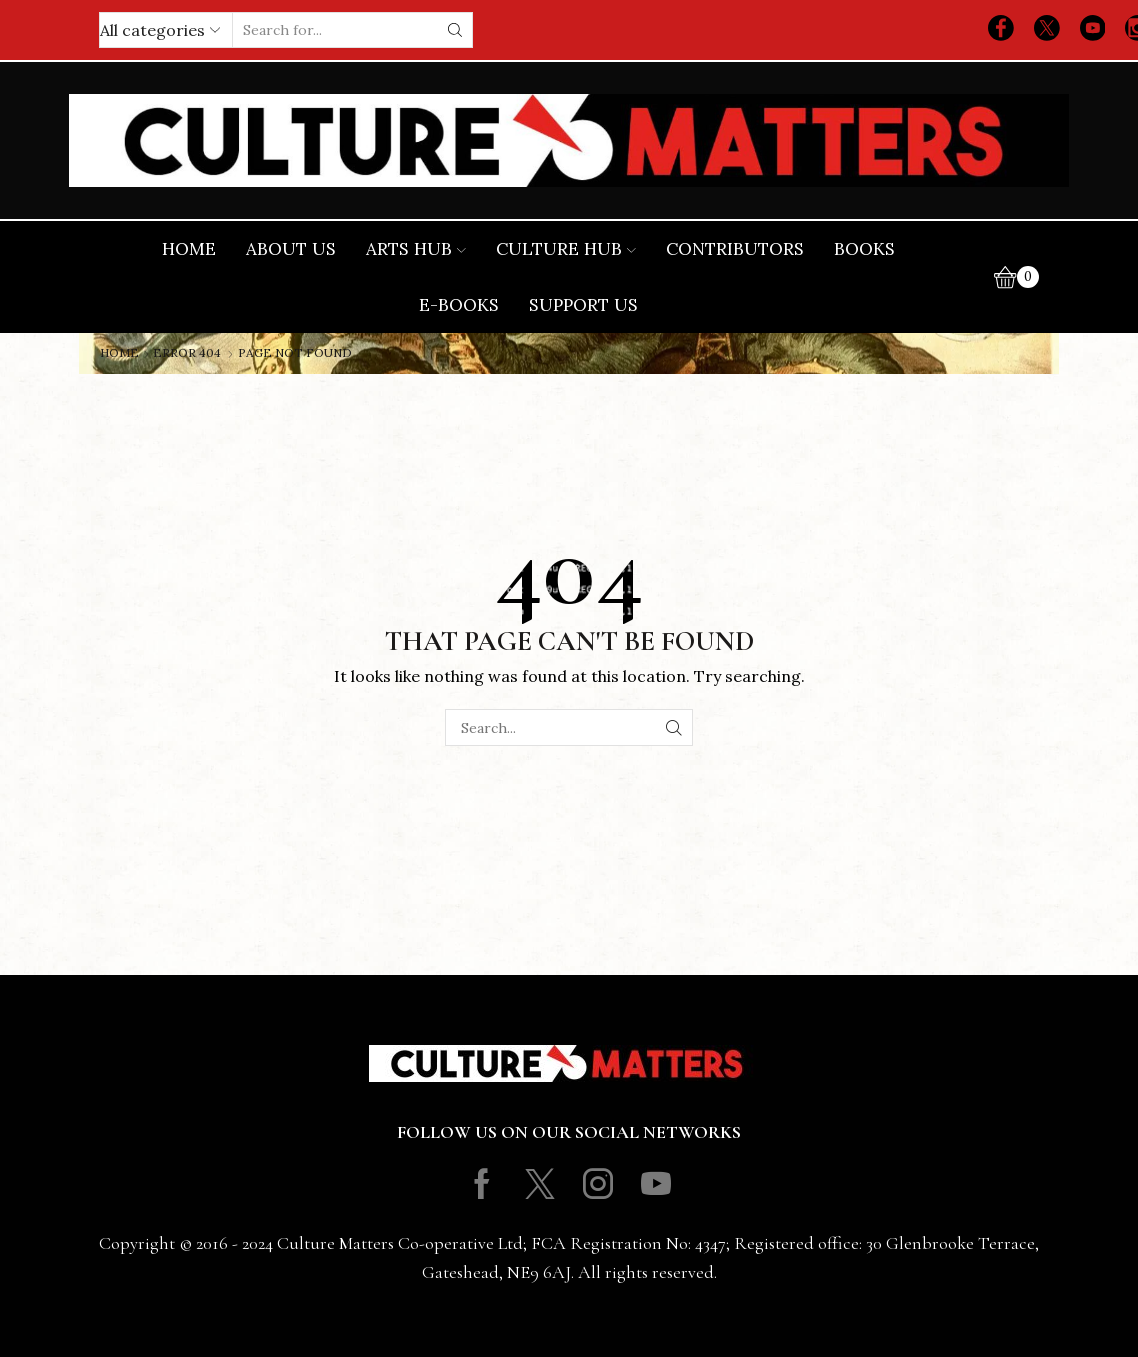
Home (189, 249)
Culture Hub (566, 249)
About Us (291, 249)
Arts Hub (416, 249)
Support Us (583, 305)
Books (864, 249)
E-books (459, 305)
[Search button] (455, 30)
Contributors (735, 249)
